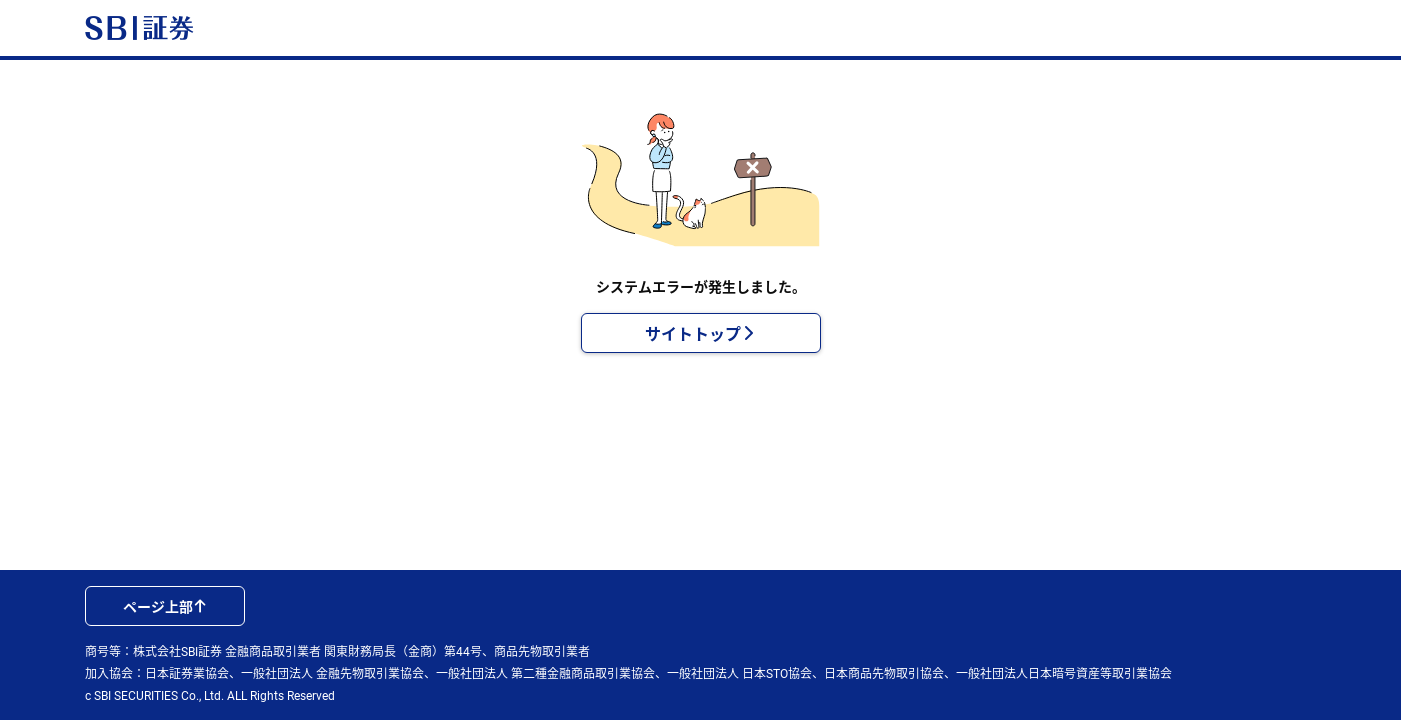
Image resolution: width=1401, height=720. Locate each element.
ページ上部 (165, 606)
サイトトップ (701, 333)
